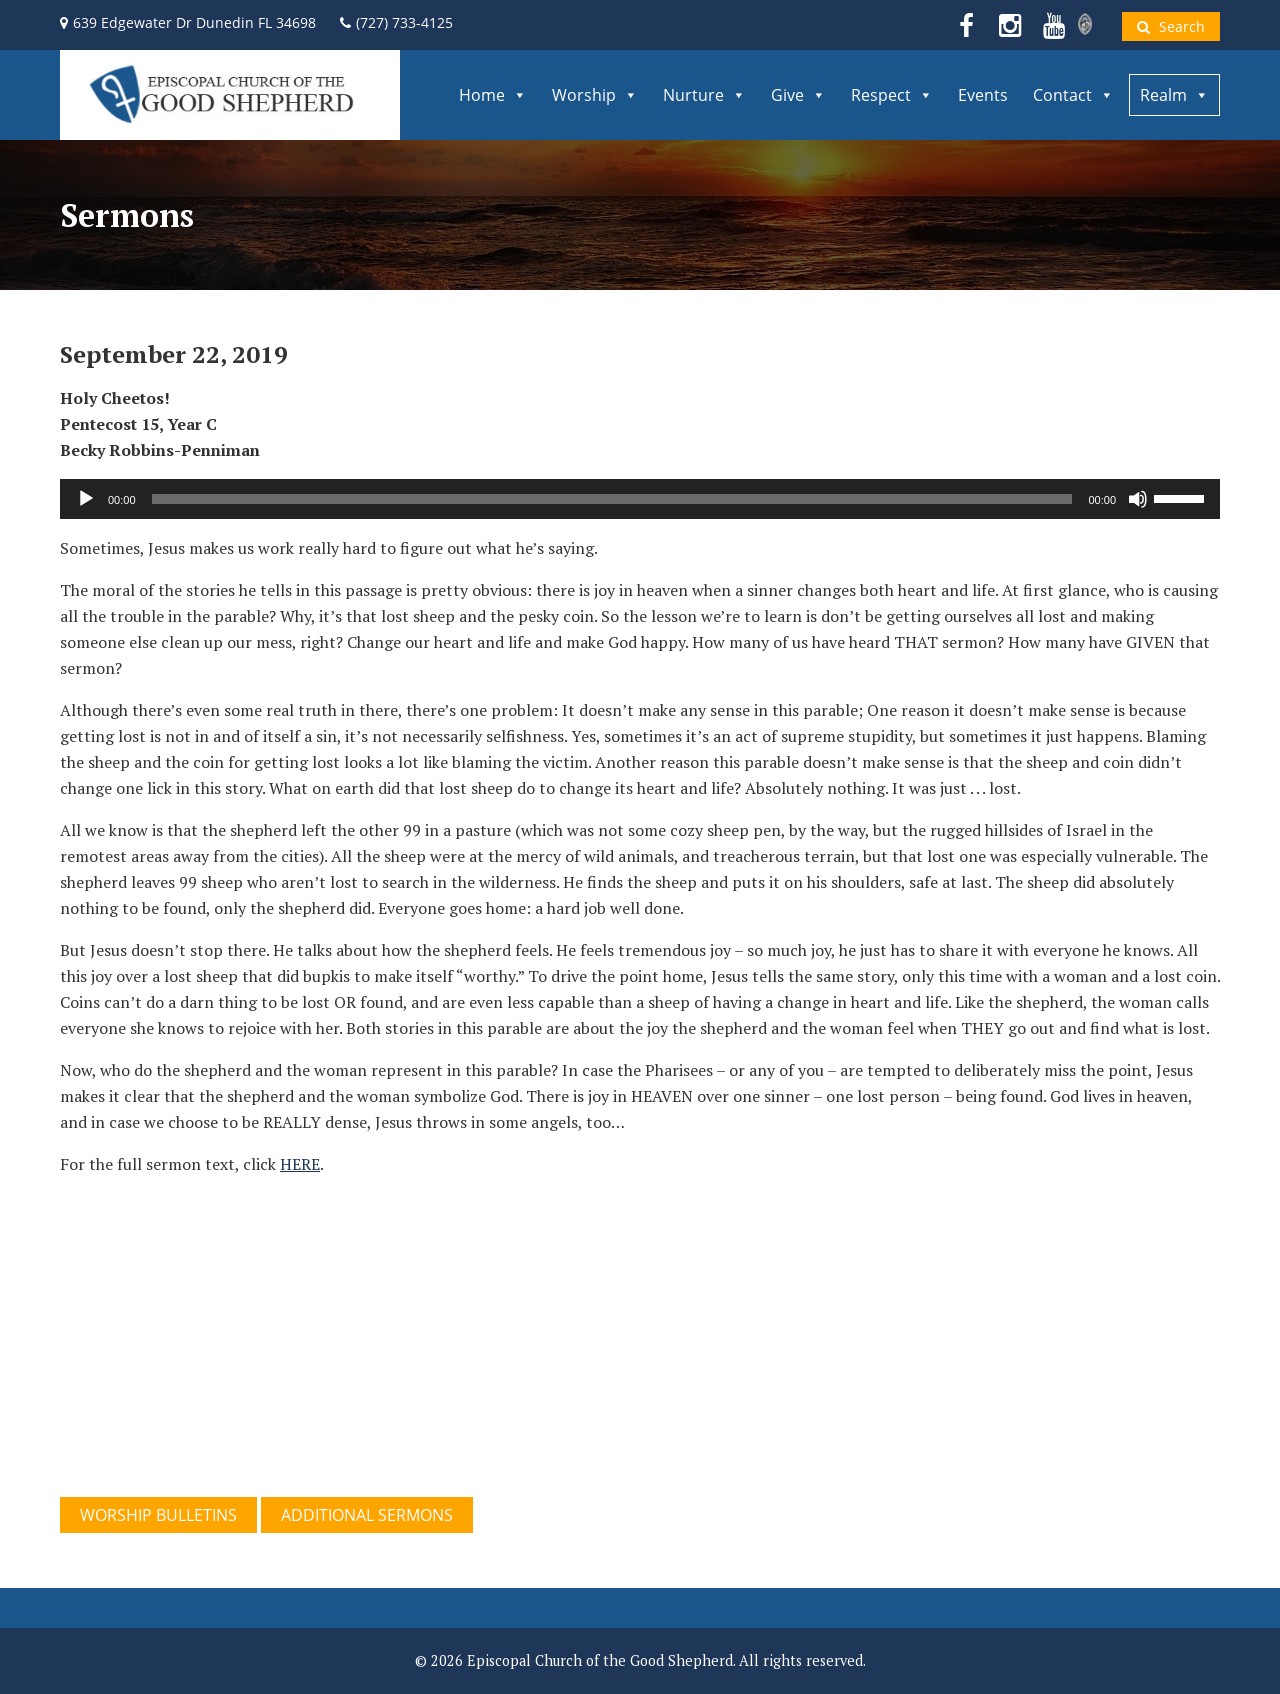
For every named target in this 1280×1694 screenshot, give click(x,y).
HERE (300, 1164)
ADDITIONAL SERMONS (367, 1515)
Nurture (704, 95)
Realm (1174, 95)
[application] (640, 499)
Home (493, 95)
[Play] (86, 499)
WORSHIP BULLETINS (158, 1515)
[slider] (612, 499)
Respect (892, 95)
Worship (595, 95)
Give (798, 95)
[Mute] (1138, 499)
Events (983, 95)
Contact (1073, 95)
